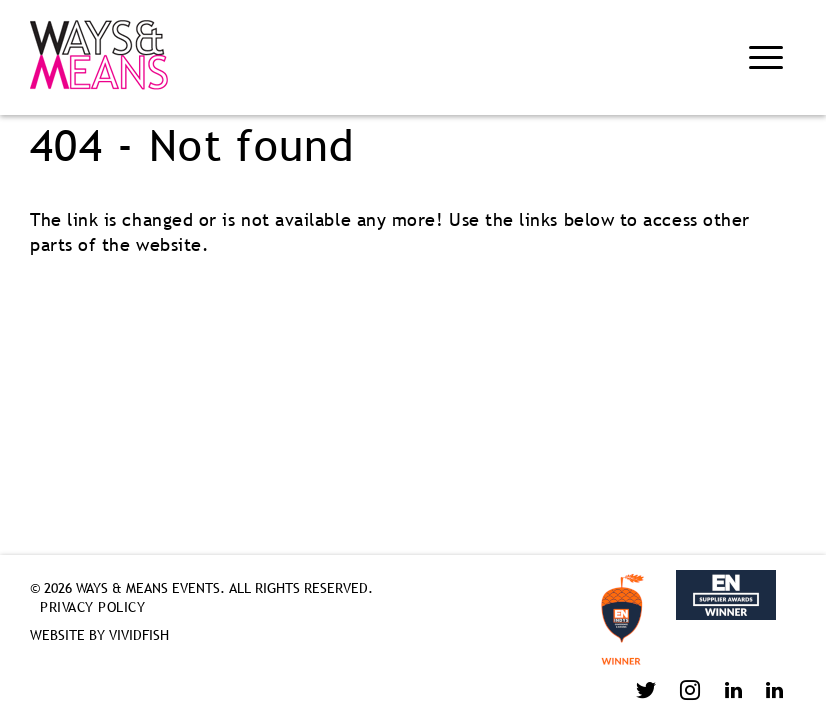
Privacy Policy (93, 607)
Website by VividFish (99, 635)
